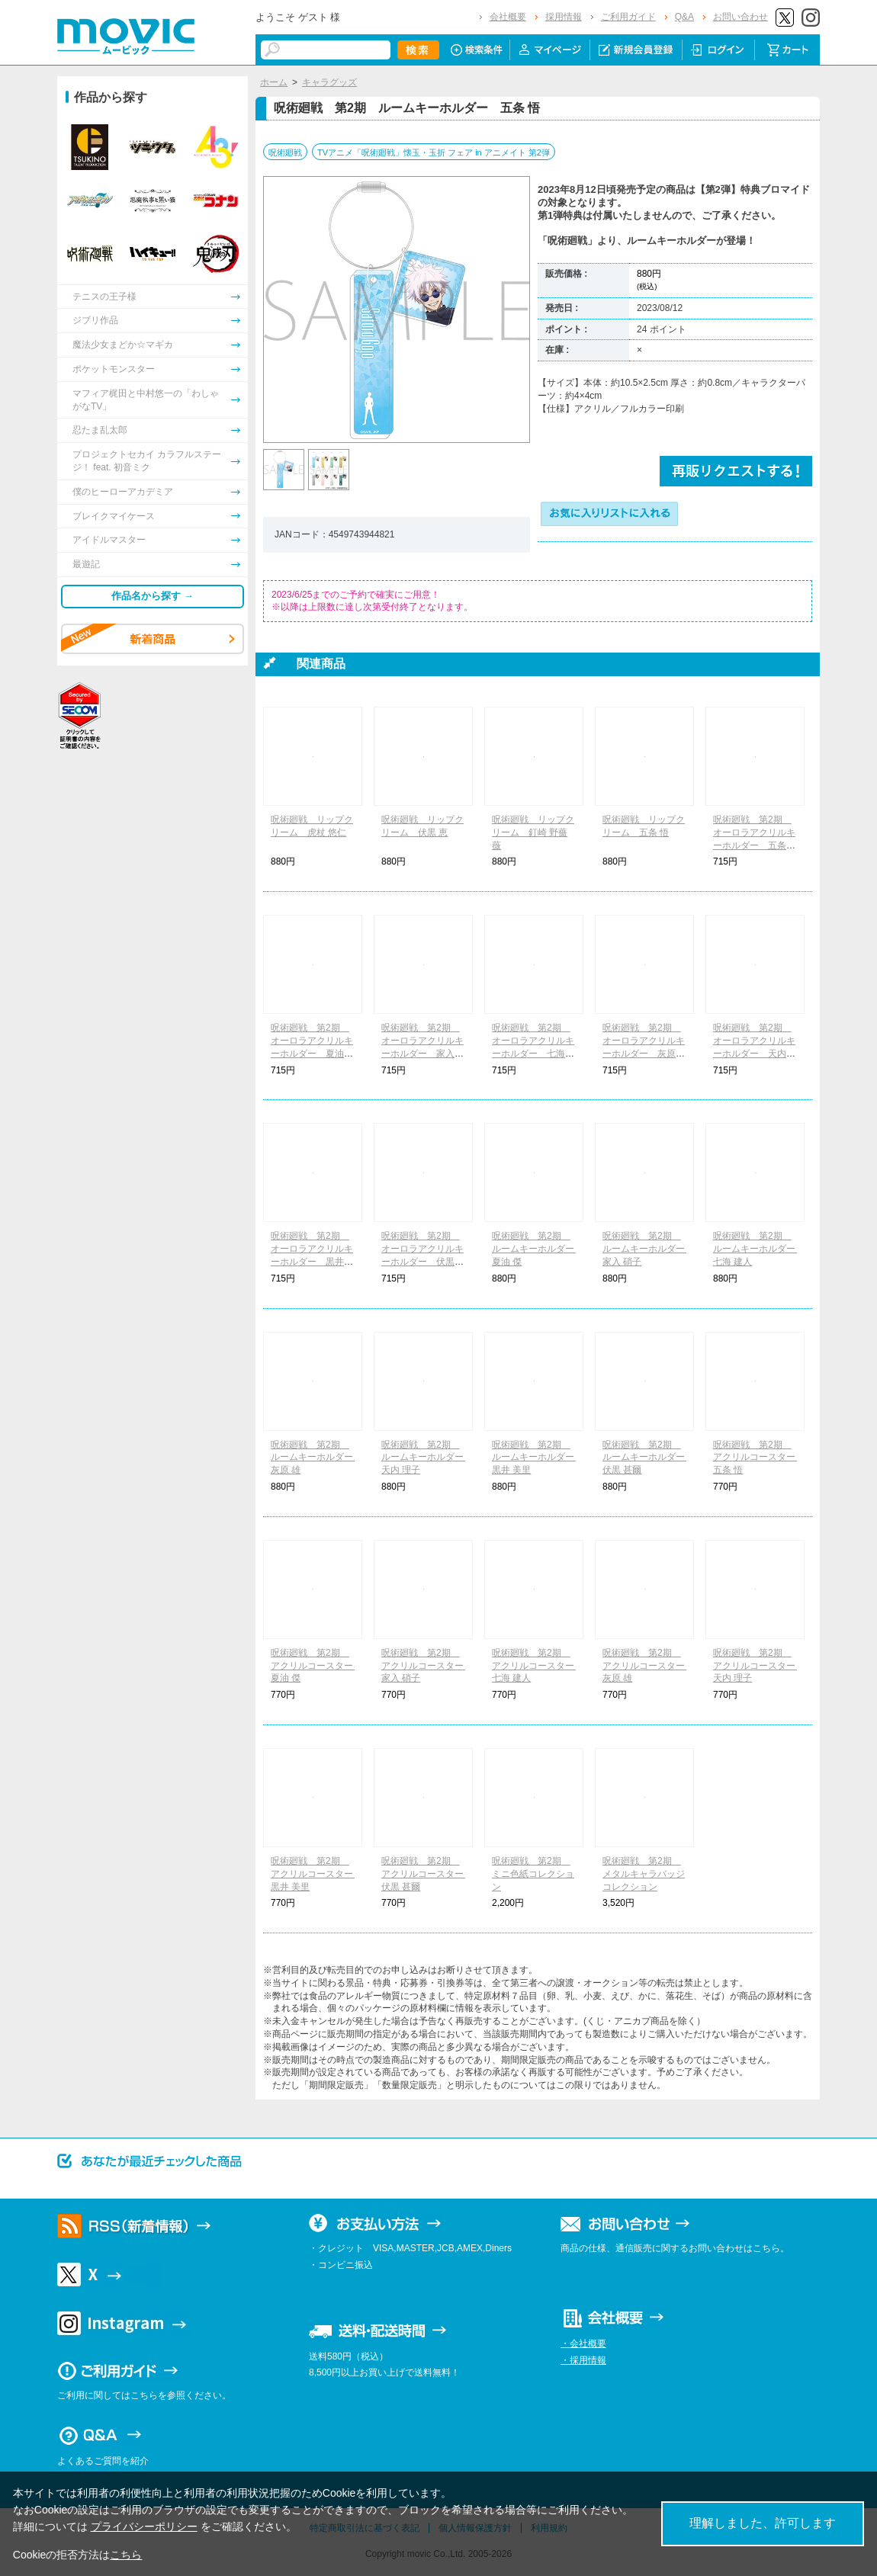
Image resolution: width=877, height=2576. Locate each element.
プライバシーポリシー (144, 2526)
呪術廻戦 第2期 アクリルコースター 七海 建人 (537, 1665)
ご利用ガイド (628, 16)
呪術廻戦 (285, 152)
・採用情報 (583, 2360)
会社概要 (508, 16)
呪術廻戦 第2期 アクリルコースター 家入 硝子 (427, 1665)
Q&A (684, 16)
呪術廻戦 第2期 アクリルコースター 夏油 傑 (316, 1665)
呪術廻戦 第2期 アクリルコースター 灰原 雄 (648, 1665)
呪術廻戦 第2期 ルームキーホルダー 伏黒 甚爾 (648, 1457)
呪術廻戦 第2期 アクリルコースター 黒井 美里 (316, 1874)
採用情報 (563, 16)
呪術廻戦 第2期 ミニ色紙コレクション (533, 1874)
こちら (126, 2555)
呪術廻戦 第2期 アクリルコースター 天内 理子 (759, 1665)
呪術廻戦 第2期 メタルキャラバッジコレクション (643, 1874)
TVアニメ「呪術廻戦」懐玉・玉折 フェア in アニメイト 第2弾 (433, 152)
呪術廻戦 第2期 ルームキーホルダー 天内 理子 (427, 1457)
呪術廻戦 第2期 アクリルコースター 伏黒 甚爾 (427, 1874)
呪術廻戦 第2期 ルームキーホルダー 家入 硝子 (648, 1248)
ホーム (274, 82)
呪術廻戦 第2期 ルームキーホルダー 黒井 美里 (537, 1457)
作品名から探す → (152, 595)
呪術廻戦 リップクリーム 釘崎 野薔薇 (533, 832)
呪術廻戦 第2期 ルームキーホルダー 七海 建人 (759, 1248)
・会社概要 (583, 2343)
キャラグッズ (329, 82)
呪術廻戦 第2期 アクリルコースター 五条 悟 (759, 1457)
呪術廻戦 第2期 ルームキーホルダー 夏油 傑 (537, 1248)
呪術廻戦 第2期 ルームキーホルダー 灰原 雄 (316, 1457)
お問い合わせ (740, 16)
